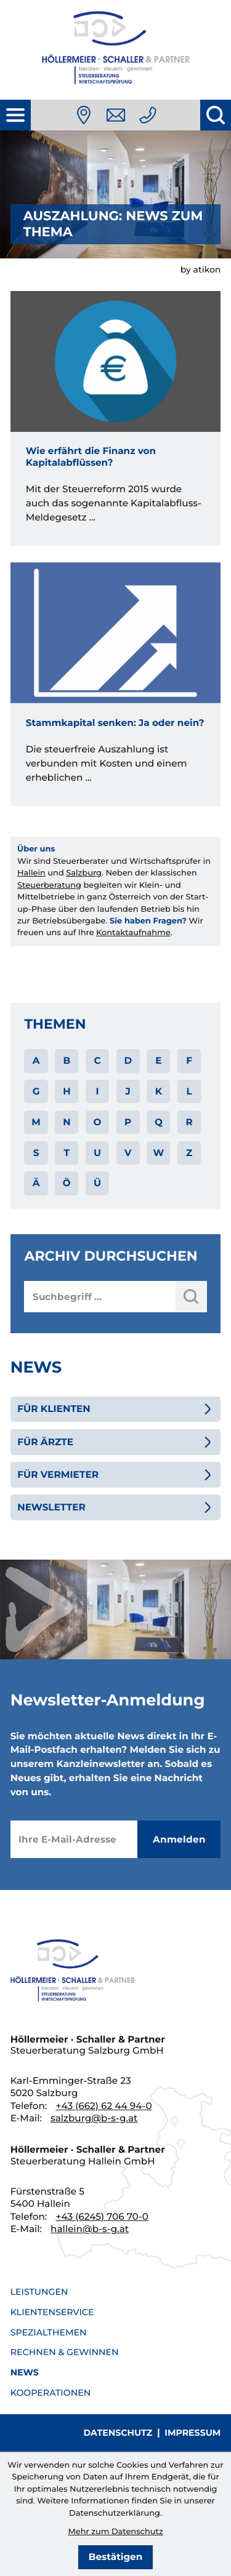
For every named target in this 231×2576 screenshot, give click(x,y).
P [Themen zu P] (127, 1122)
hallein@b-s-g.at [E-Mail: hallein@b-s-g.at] (90, 2229)
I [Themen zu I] (97, 1091)
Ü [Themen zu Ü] (97, 1183)
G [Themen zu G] (36, 1091)
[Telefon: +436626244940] (148, 115)
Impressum (192, 2432)
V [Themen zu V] (127, 1152)
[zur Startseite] (116, 50)
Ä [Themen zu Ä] (36, 1183)
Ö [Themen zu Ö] (67, 1183)
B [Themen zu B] (66, 1060)
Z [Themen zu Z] (189, 1152)
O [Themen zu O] (98, 1122)
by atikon (200, 269)
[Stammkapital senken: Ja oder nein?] (115, 684)
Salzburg (84, 873)
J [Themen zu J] (128, 1091)
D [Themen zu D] (128, 1060)
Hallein (31, 873)
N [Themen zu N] (66, 1122)
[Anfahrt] (84, 115)
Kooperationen (50, 2392)
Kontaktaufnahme (133, 933)
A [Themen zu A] (36, 1060)
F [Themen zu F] (189, 1060)
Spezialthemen (48, 2332)
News (24, 2372)
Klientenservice (52, 2312)
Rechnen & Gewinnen (64, 2352)
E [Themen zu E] (158, 1060)
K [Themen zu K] (158, 1091)
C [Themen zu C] (97, 1060)
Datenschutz (118, 2432)
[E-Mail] (73, 1839)
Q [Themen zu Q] (159, 1122)
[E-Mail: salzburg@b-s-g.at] (116, 115)
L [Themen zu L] (189, 1091)
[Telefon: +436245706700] (101, 2216)
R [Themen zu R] (188, 1122)
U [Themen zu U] (97, 1152)
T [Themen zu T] (67, 1152)
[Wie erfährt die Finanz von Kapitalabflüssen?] (115, 418)
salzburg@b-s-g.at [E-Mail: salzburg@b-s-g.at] (94, 2118)
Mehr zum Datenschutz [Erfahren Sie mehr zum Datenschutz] (115, 2532)
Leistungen (39, 2291)
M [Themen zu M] (36, 1122)
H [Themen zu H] (66, 1091)
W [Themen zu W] (158, 1152)
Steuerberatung (49, 885)
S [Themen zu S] (36, 1152)
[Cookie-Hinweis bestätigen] (115, 2557)
